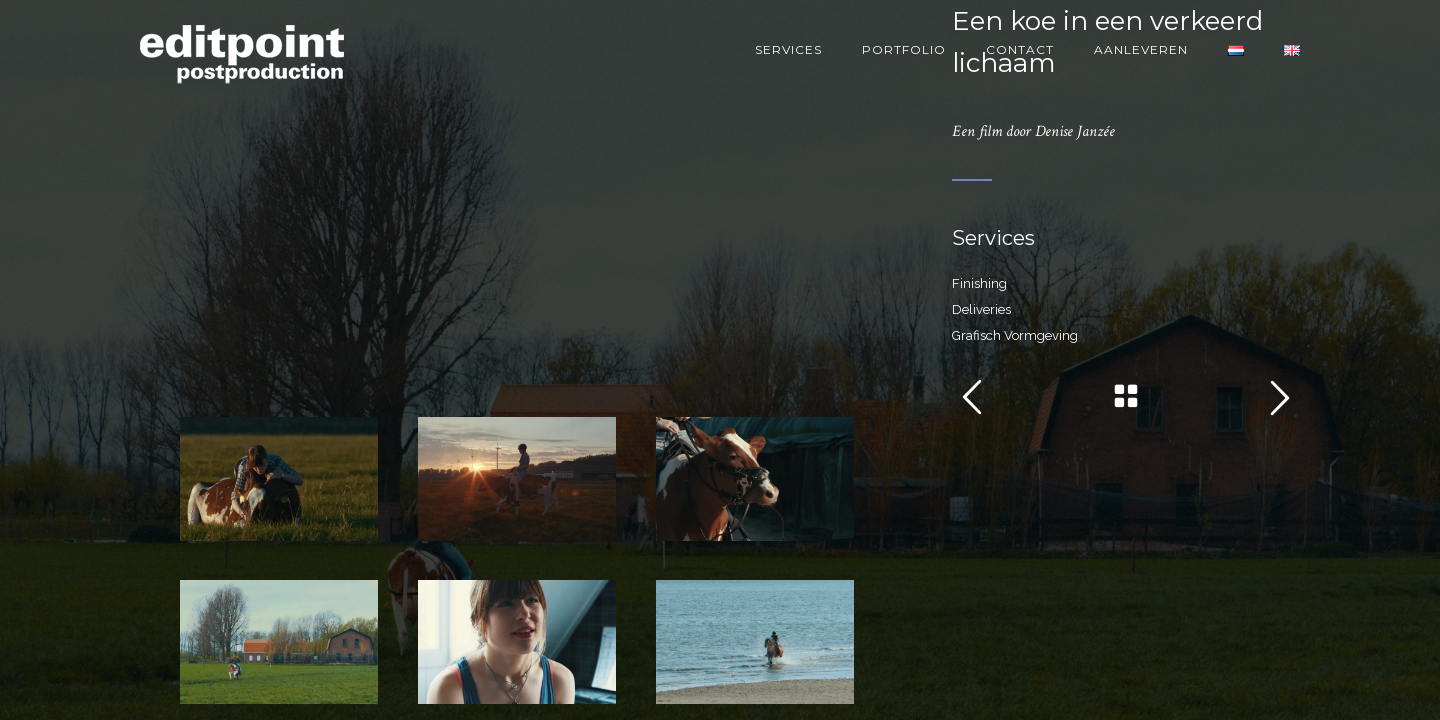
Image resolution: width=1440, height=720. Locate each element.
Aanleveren (1141, 49)
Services (788, 49)
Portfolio (904, 49)
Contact (1020, 49)
